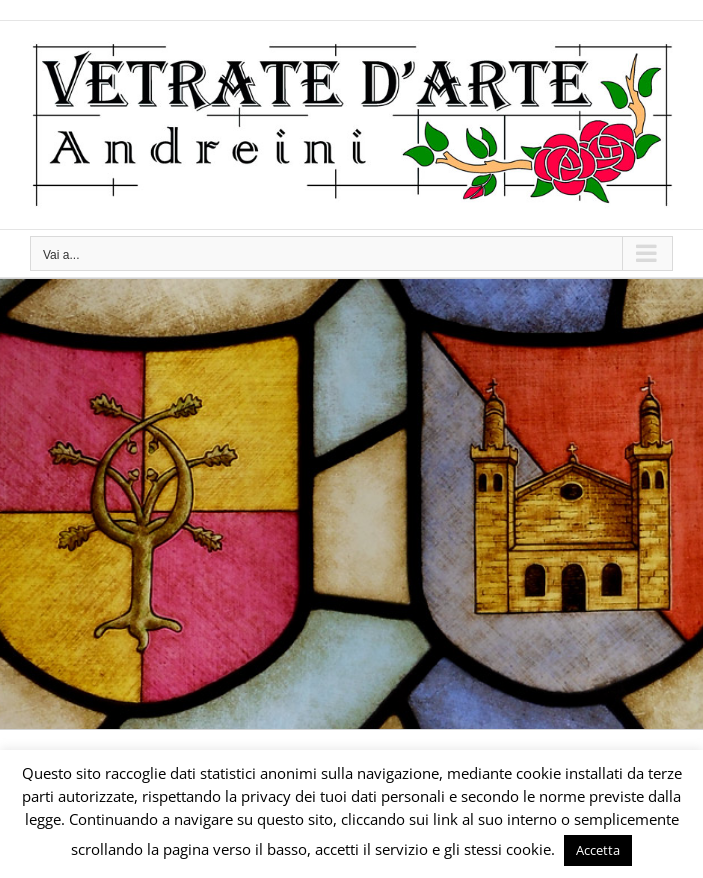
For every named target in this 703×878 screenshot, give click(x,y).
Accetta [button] (598, 850)
